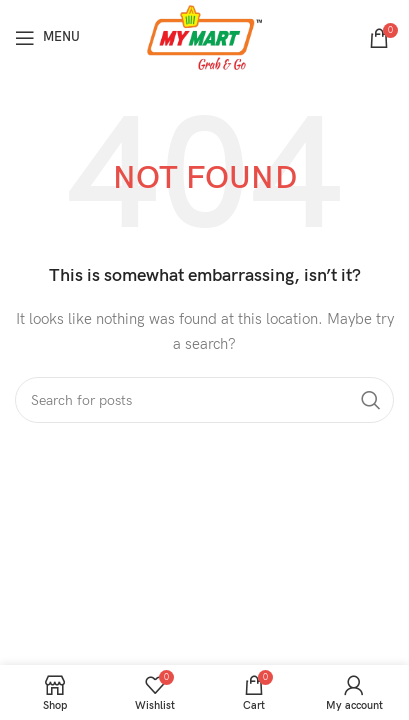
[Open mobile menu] (47, 38)
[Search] (204, 400)
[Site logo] (204, 36)
